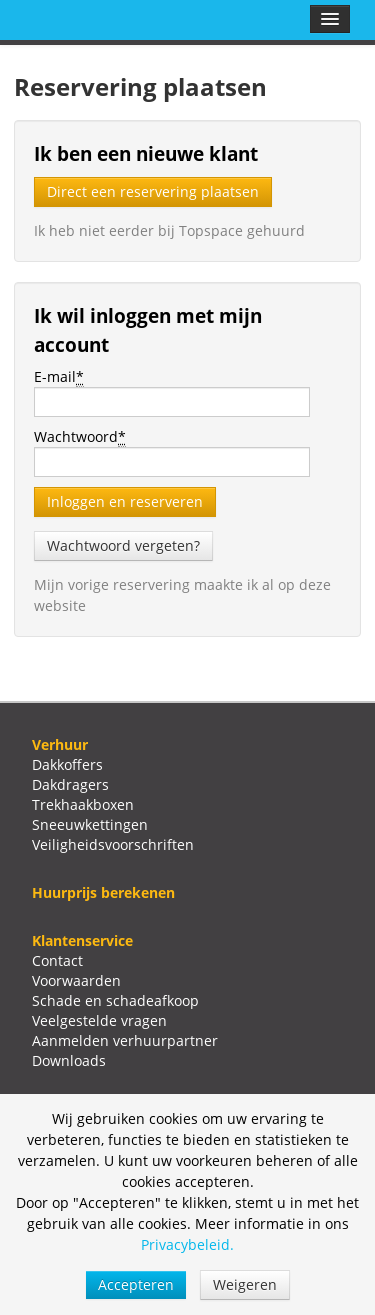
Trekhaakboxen (83, 804)
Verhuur (60, 744)
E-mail (59, 377)
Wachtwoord (80, 437)
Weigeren (245, 1284)
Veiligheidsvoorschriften (113, 844)
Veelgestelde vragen (99, 1020)
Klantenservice (82, 940)
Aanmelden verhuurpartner (125, 1040)
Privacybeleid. (187, 1244)
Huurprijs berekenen (103, 892)
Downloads (69, 1060)
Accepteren (136, 1284)
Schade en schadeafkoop (115, 1000)
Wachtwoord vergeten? (123, 545)
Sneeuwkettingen (90, 824)
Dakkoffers (67, 764)
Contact (57, 960)
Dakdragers (70, 784)
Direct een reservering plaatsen (153, 191)
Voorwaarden (76, 980)
